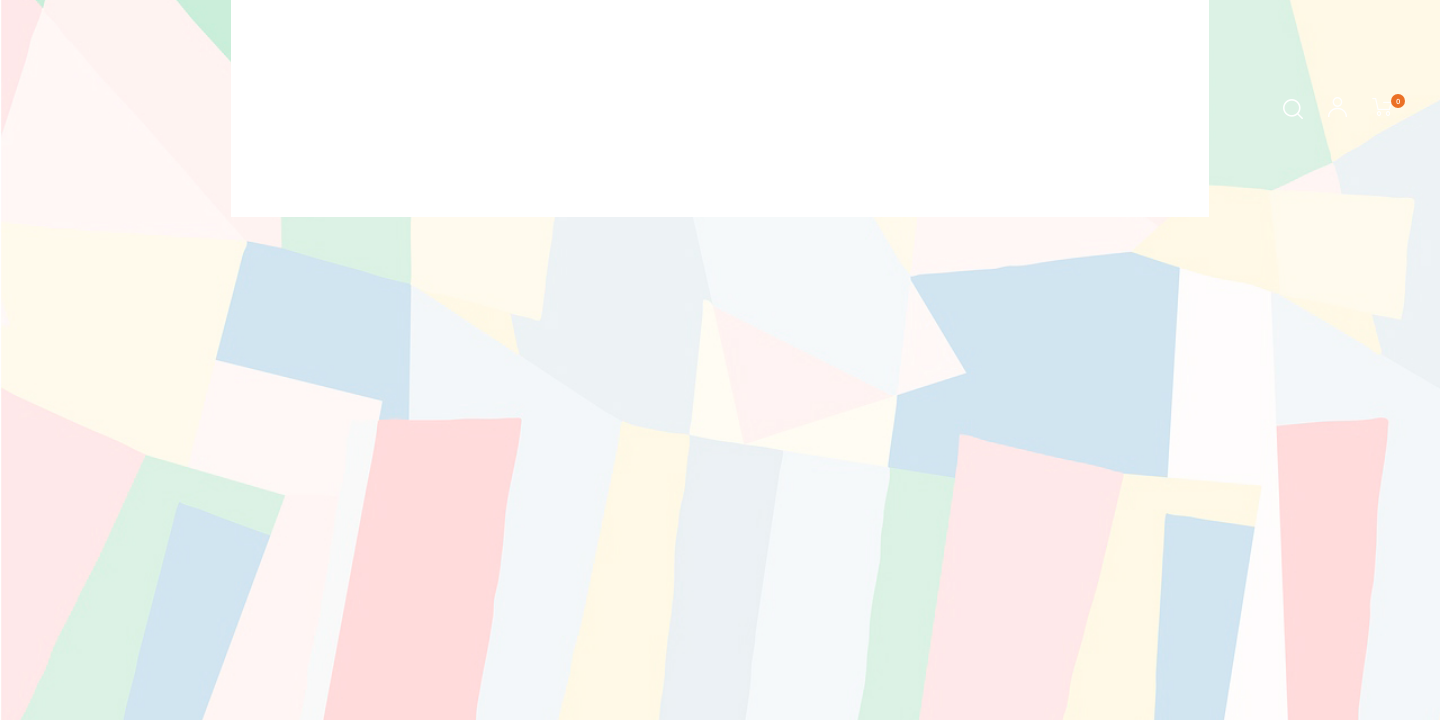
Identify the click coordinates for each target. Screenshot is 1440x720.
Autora (687, 109)
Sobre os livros (571, 109)
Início (459, 109)
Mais (970, 109)
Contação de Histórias (828, 109)
